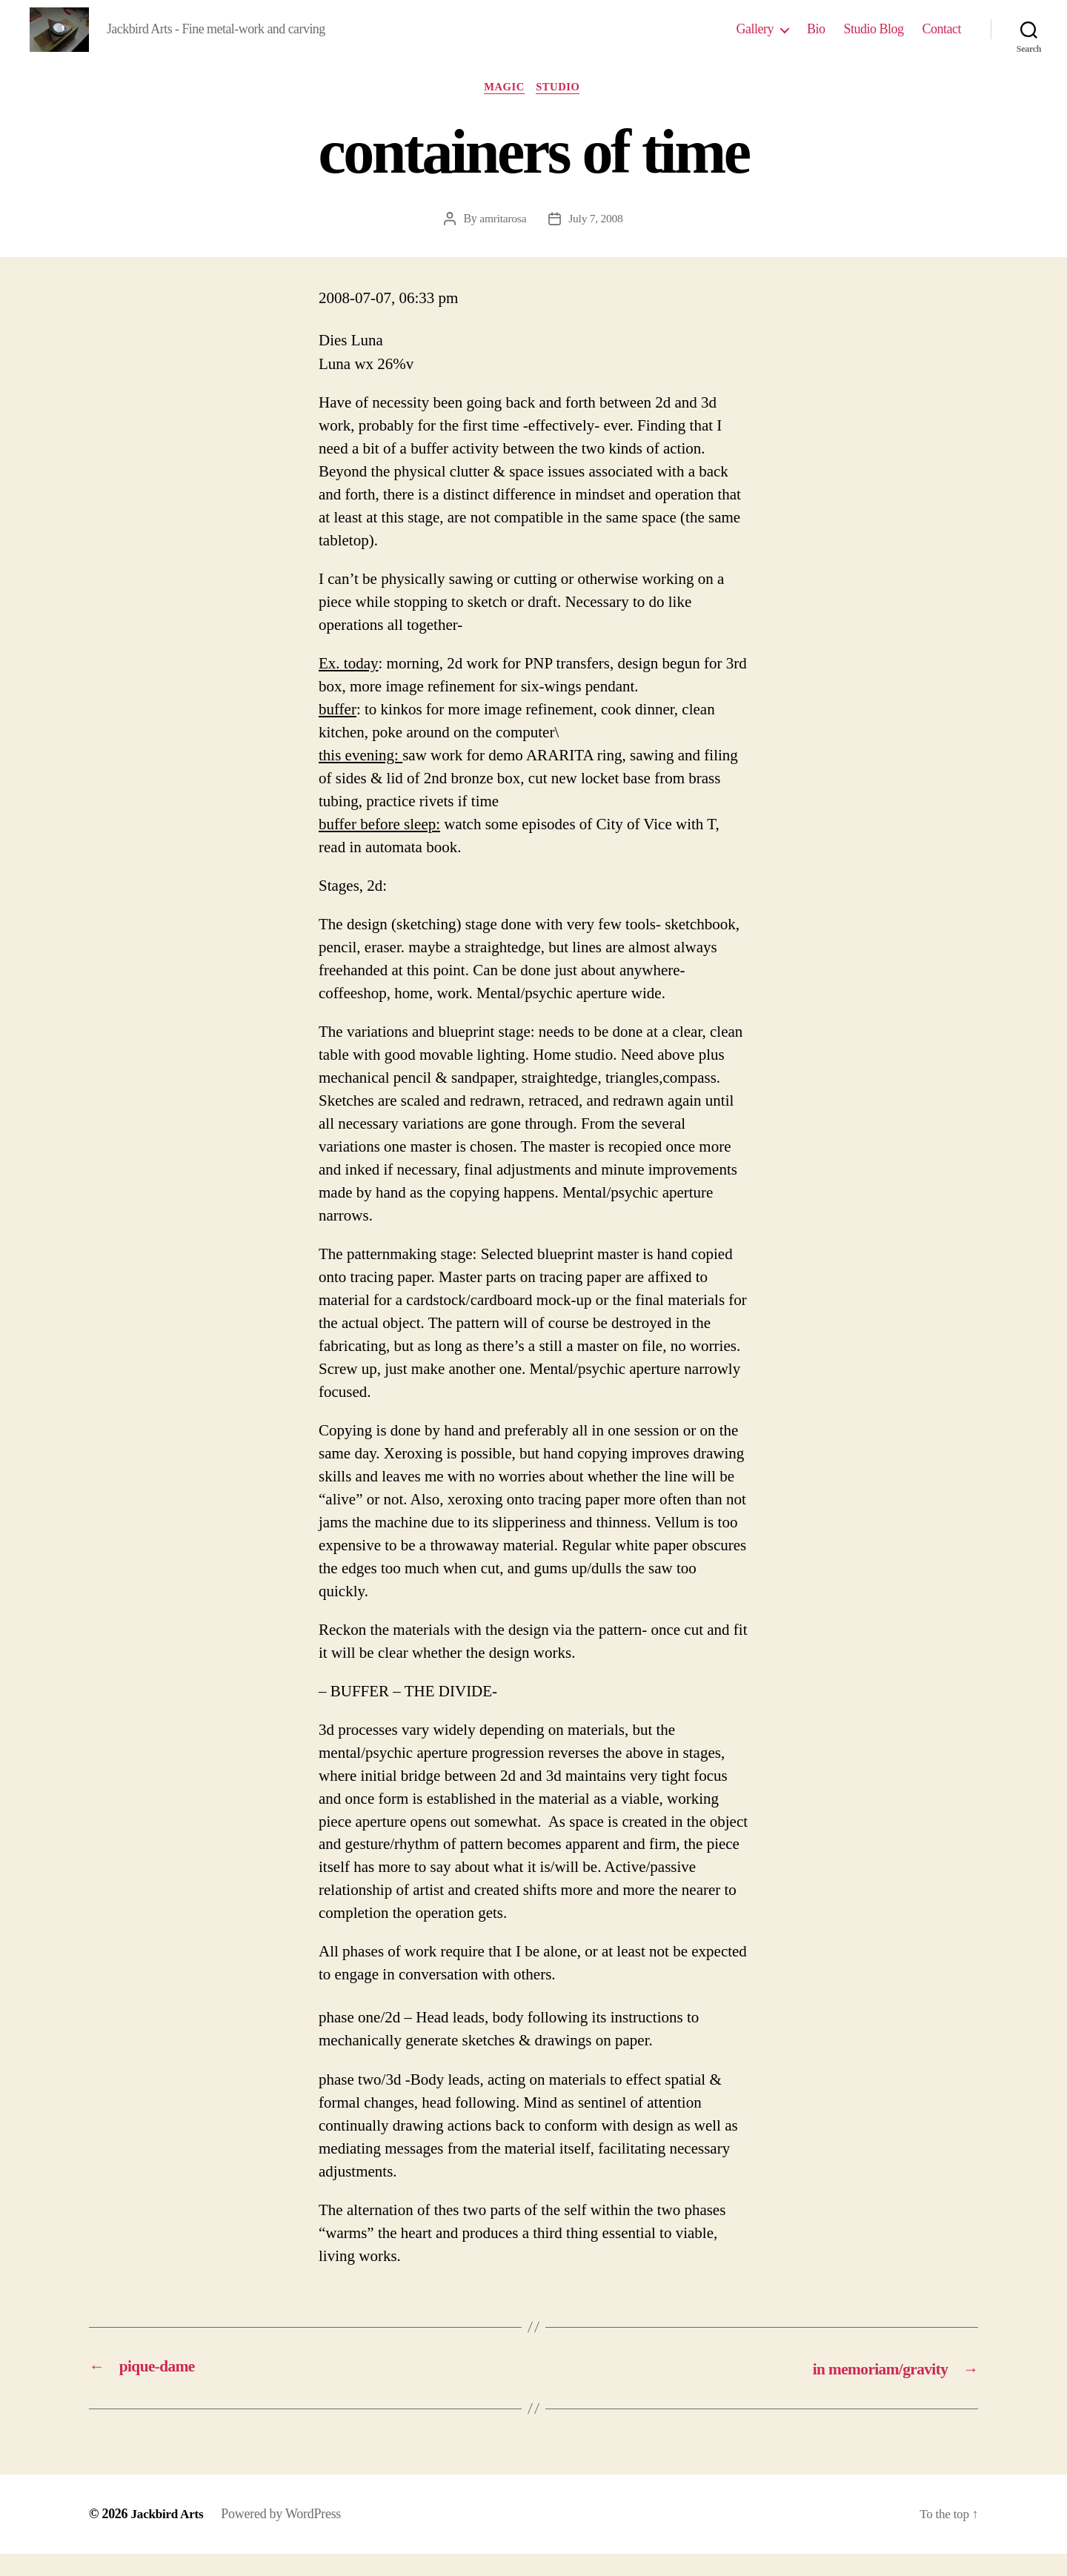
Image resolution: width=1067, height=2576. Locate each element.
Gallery (754, 40)
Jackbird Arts (169, 2536)
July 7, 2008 (596, 242)
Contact (942, 40)
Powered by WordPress (285, 2536)
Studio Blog (873, 40)
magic (504, 110)
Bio (816, 40)
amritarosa (502, 242)
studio (562, 110)
